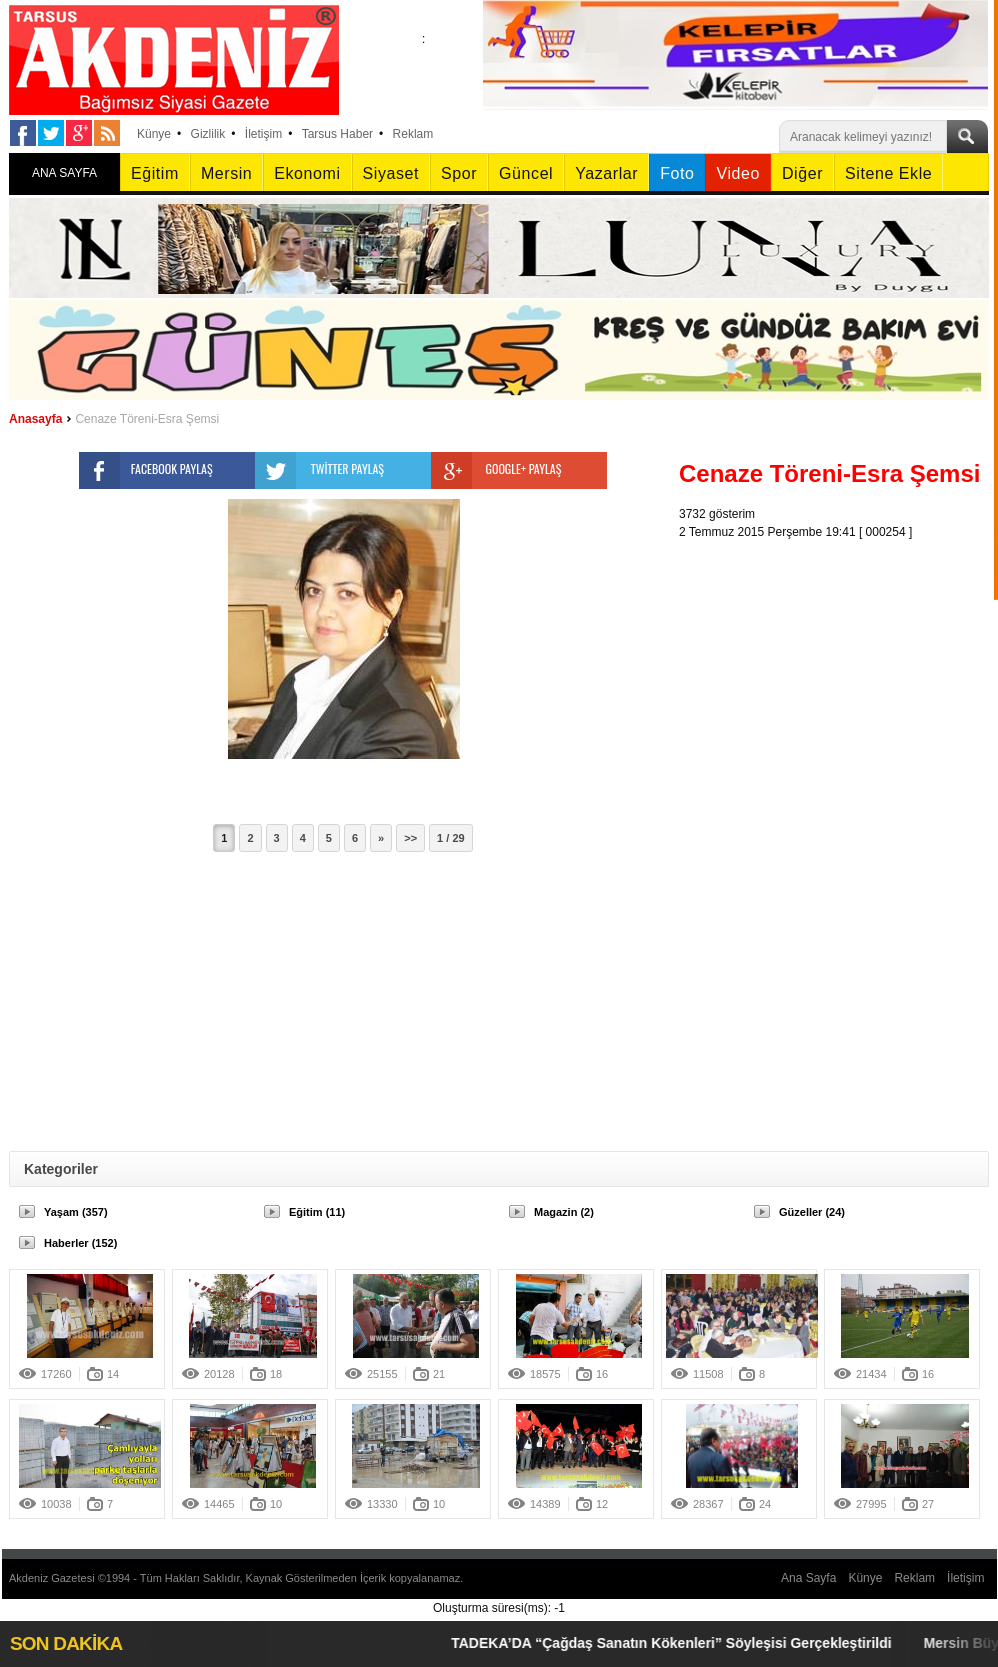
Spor (459, 173)
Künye (154, 134)
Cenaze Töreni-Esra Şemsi (147, 419)
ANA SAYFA (64, 173)
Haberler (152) (80, 1243)
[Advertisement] (776, 841)
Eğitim (155, 173)
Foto (677, 173)
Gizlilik (208, 134)
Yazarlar (606, 173)
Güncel (526, 173)
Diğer (802, 173)
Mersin (226, 173)
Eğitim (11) (317, 1212)
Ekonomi (307, 173)
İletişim (263, 134)
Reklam (413, 134)
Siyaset (391, 173)
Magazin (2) (564, 1212)
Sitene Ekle (888, 173)
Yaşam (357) (76, 1212)
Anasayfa (35, 419)
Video (737, 173)
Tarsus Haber (337, 134)
